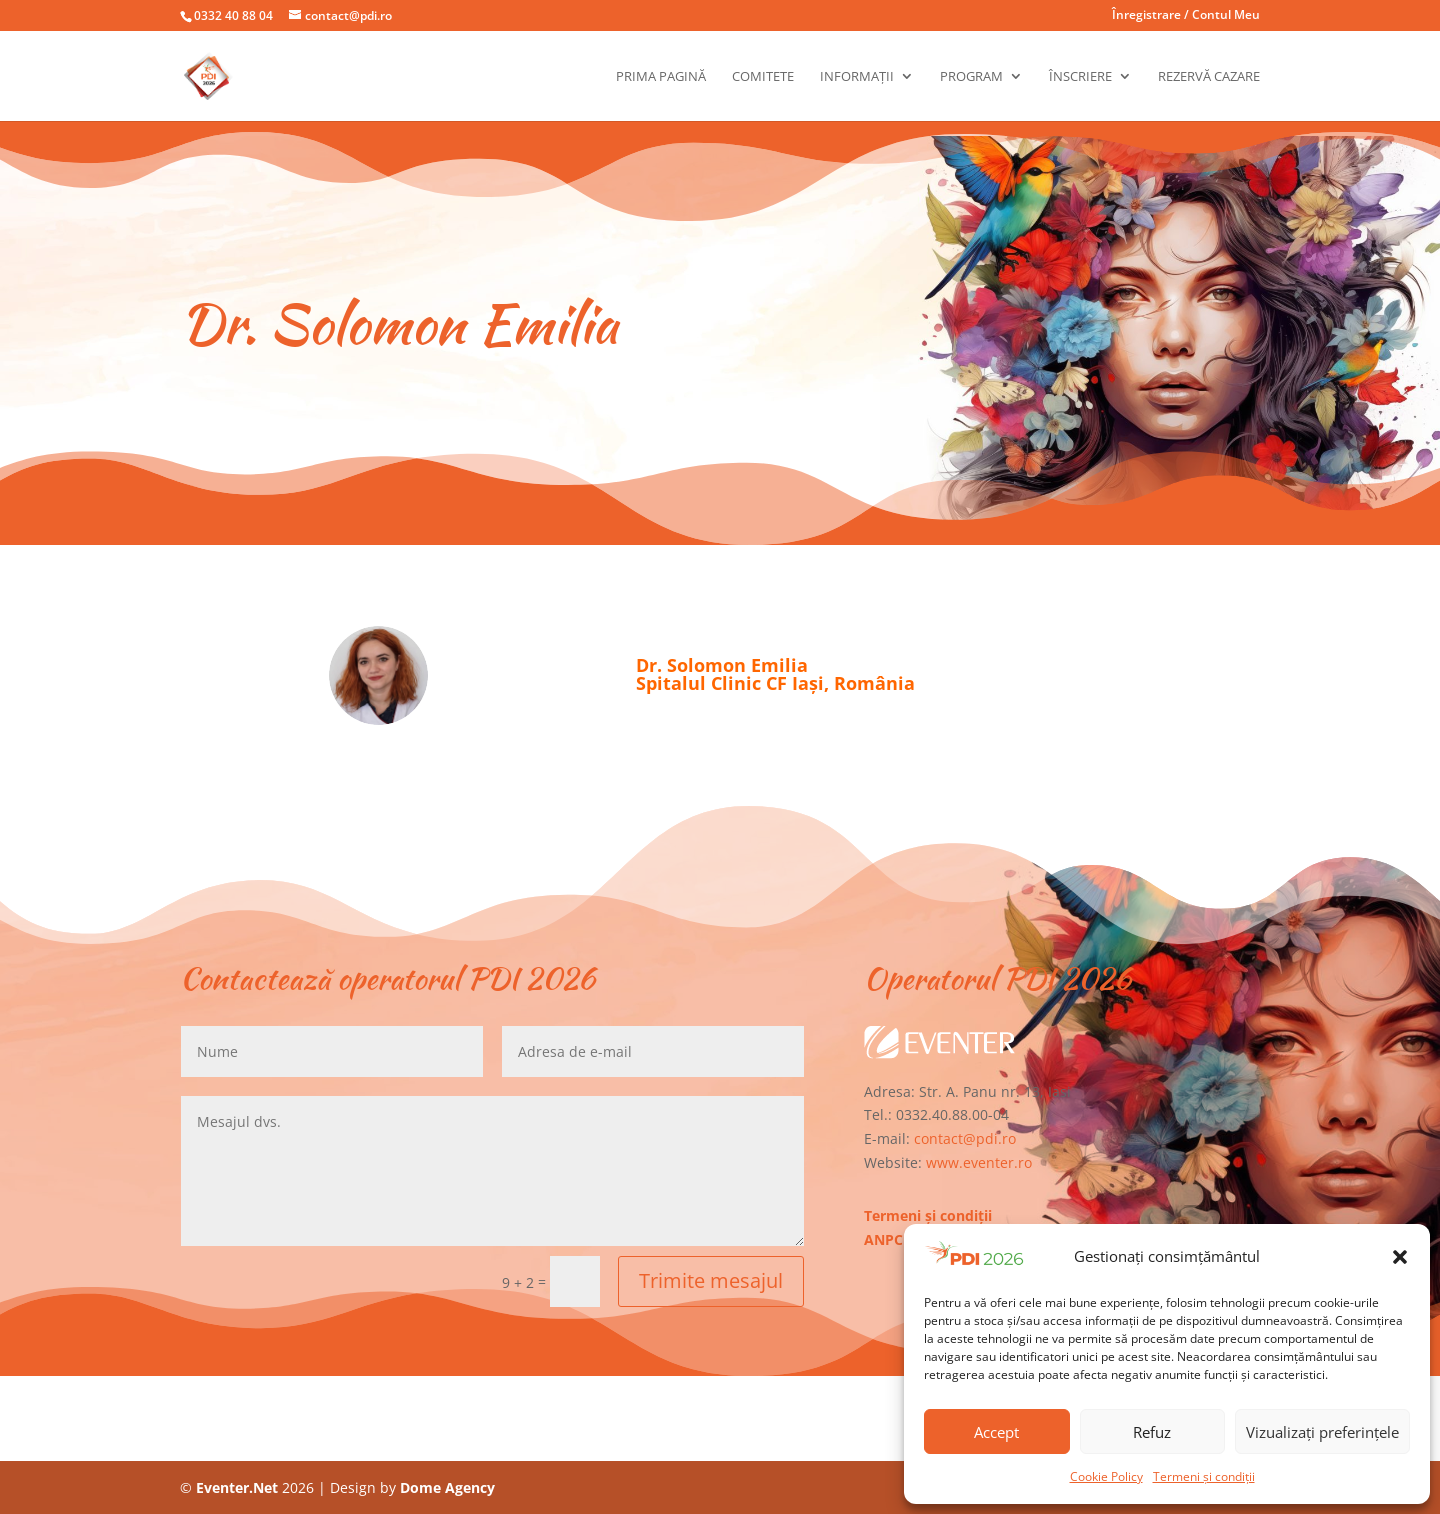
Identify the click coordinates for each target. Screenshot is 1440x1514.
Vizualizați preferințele (1322, 1432)
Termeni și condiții (1204, 1476)
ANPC (883, 1239)
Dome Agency (447, 1487)
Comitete (763, 77)
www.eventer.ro (979, 1162)
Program (971, 77)
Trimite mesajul (711, 1280)
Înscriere (1080, 77)
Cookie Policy (1106, 1476)
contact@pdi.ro (965, 1138)
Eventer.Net (239, 1487)
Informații (857, 77)
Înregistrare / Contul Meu (1186, 16)
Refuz (1152, 1432)
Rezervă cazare (1209, 77)
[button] (1400, 1257)
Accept (996, 1432)
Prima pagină (661, 77)
